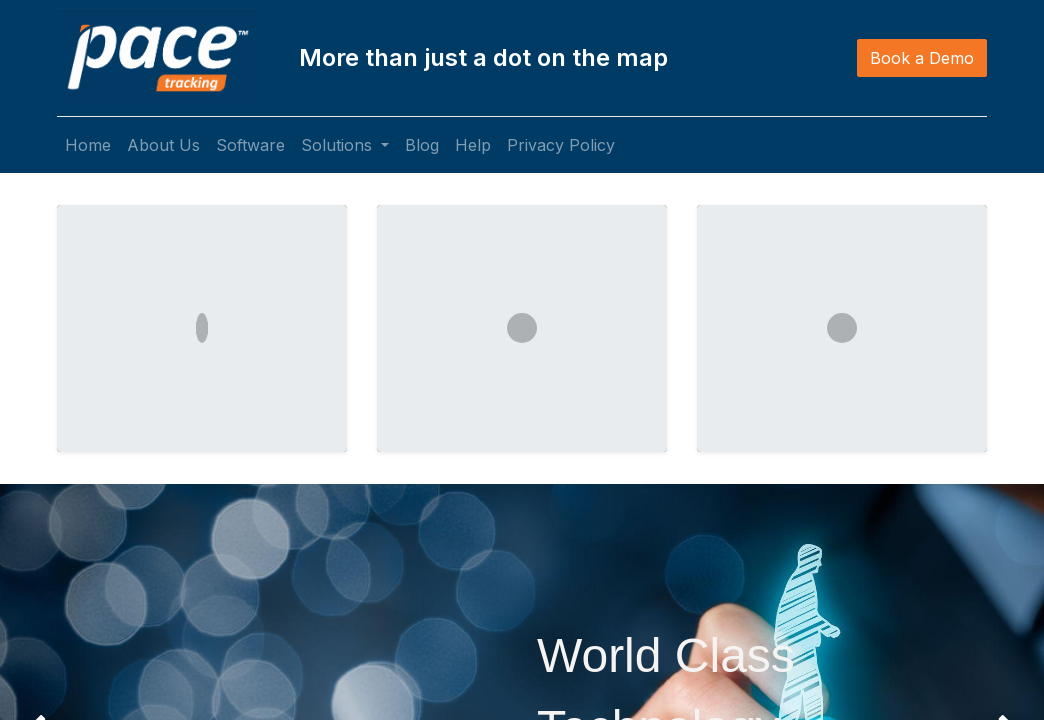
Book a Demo (922, 58)
